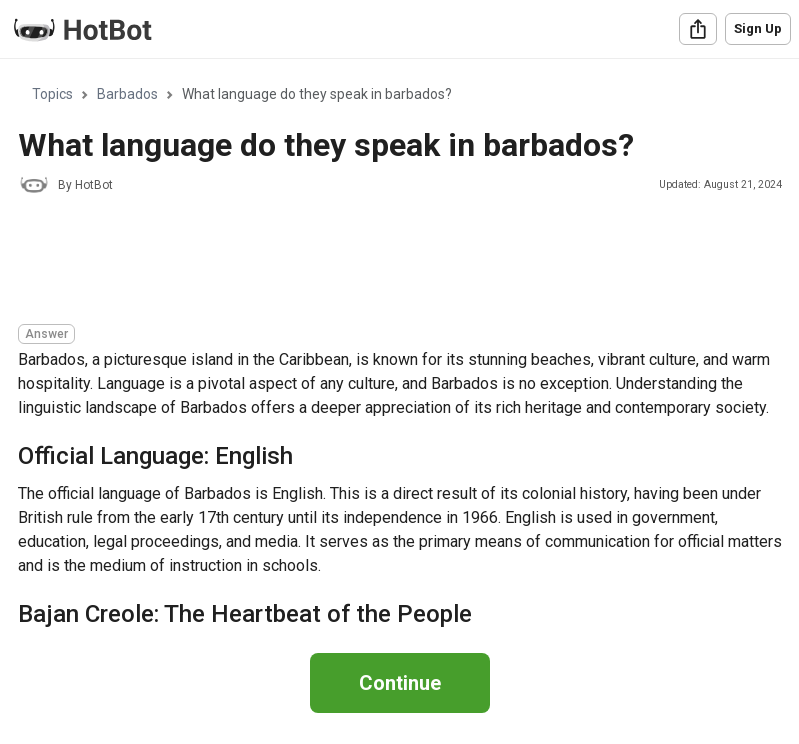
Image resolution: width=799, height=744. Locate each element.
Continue (400, 683)
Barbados (127, 94)
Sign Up (758, 28)
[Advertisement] (382, 262)
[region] (399, 344)
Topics (52, 94)
